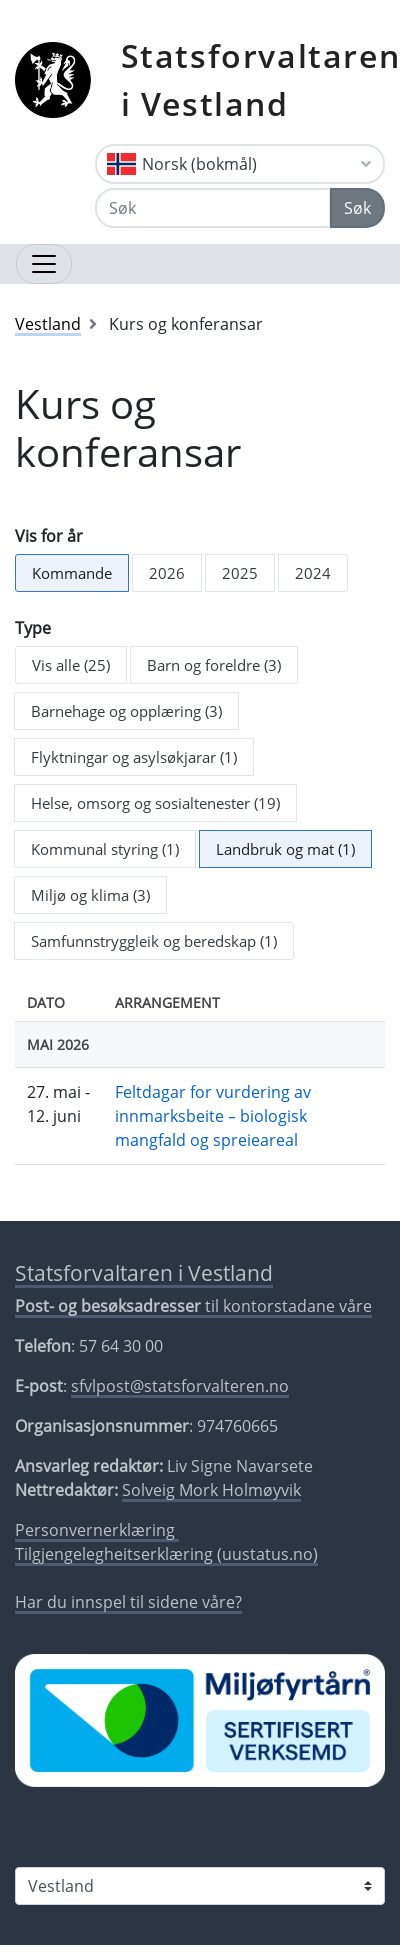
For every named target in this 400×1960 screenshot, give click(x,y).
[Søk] (213, 208)
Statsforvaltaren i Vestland (144, 1273)
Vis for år (49, 536)
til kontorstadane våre (193, 1306)
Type (33, 628)
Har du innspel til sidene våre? (128, 1602)
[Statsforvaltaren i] (200, 1886)
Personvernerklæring (97, 1530)
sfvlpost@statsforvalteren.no (180, 1386)
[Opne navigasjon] (44, 264)
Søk (357, 208)
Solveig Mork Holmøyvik (211, 1490)
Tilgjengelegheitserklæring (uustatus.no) (166, 1554)
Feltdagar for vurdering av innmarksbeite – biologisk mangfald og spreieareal (213, 1116)
